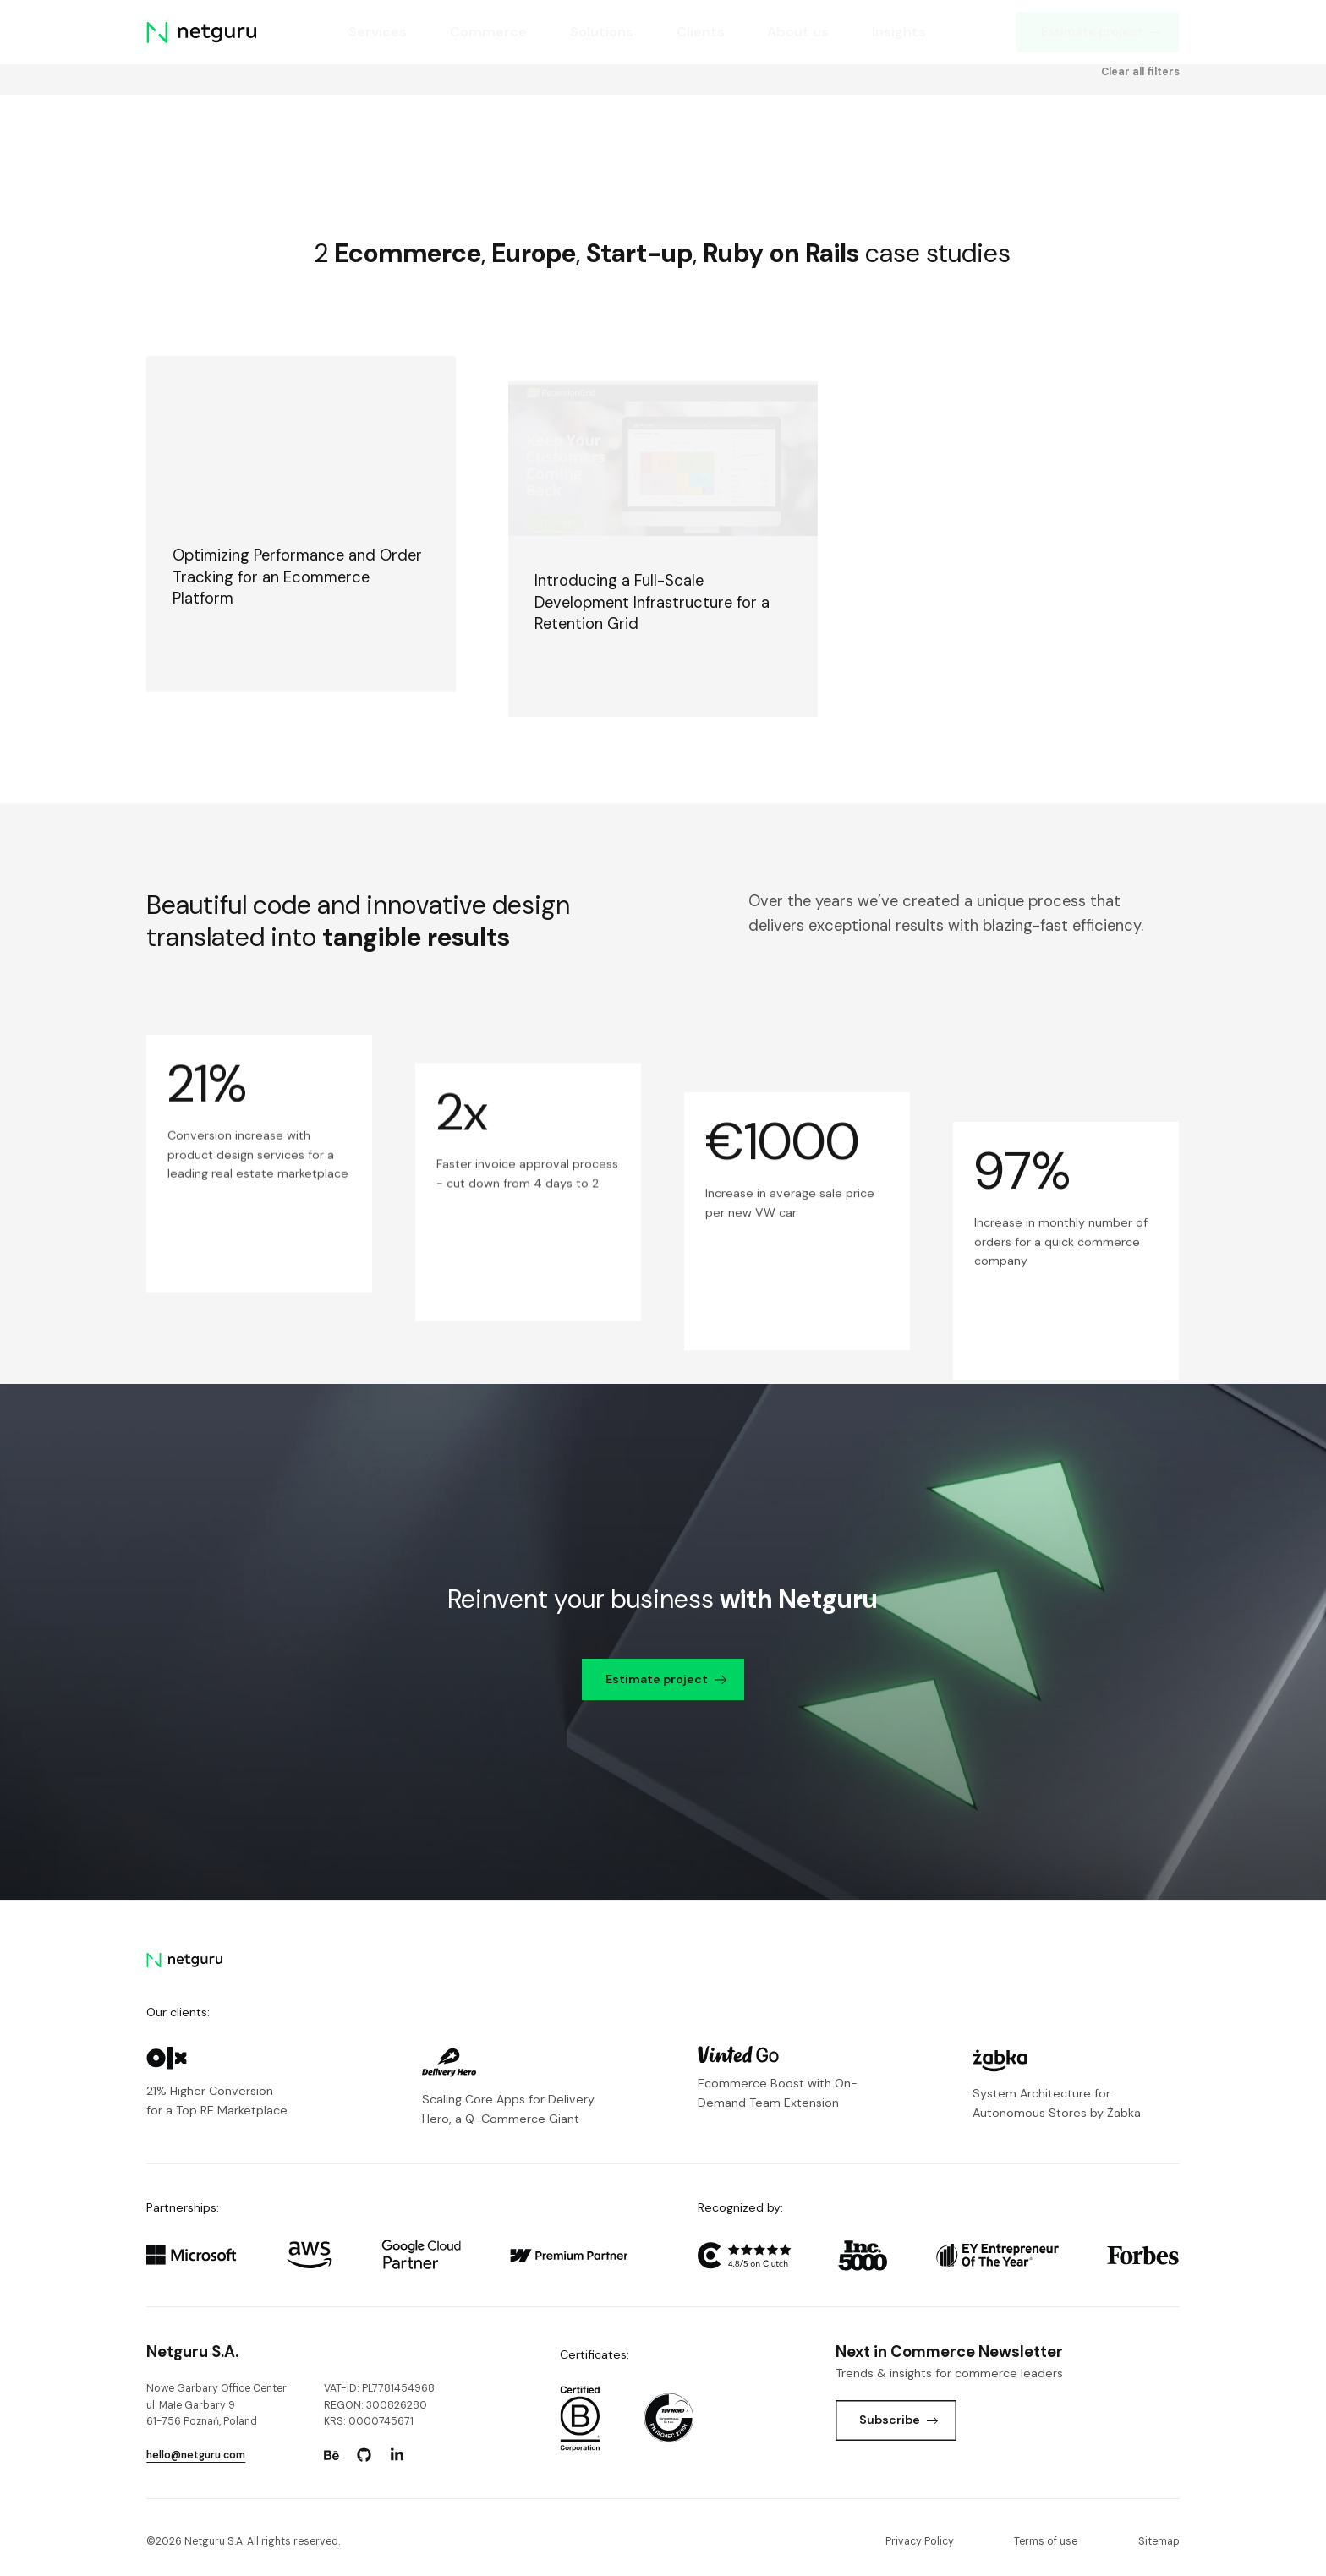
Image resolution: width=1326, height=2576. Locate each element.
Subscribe (898, 2419)
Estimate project (1101, 31)
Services (377, 32)
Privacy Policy (919, 2541)
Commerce (488, 32)
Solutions (601, 32)
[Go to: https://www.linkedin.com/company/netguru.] (397, 2455)
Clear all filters (1140, 72)
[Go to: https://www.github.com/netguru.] (364, 2455)
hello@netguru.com (195, 2455)
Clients (701, 32)
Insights (900, 32)
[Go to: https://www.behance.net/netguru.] (331, 2455)
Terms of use (1045, 2541)
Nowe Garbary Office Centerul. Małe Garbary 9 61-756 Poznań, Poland (216, 2405)
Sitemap (1159, 2541)
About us (799, 32)
